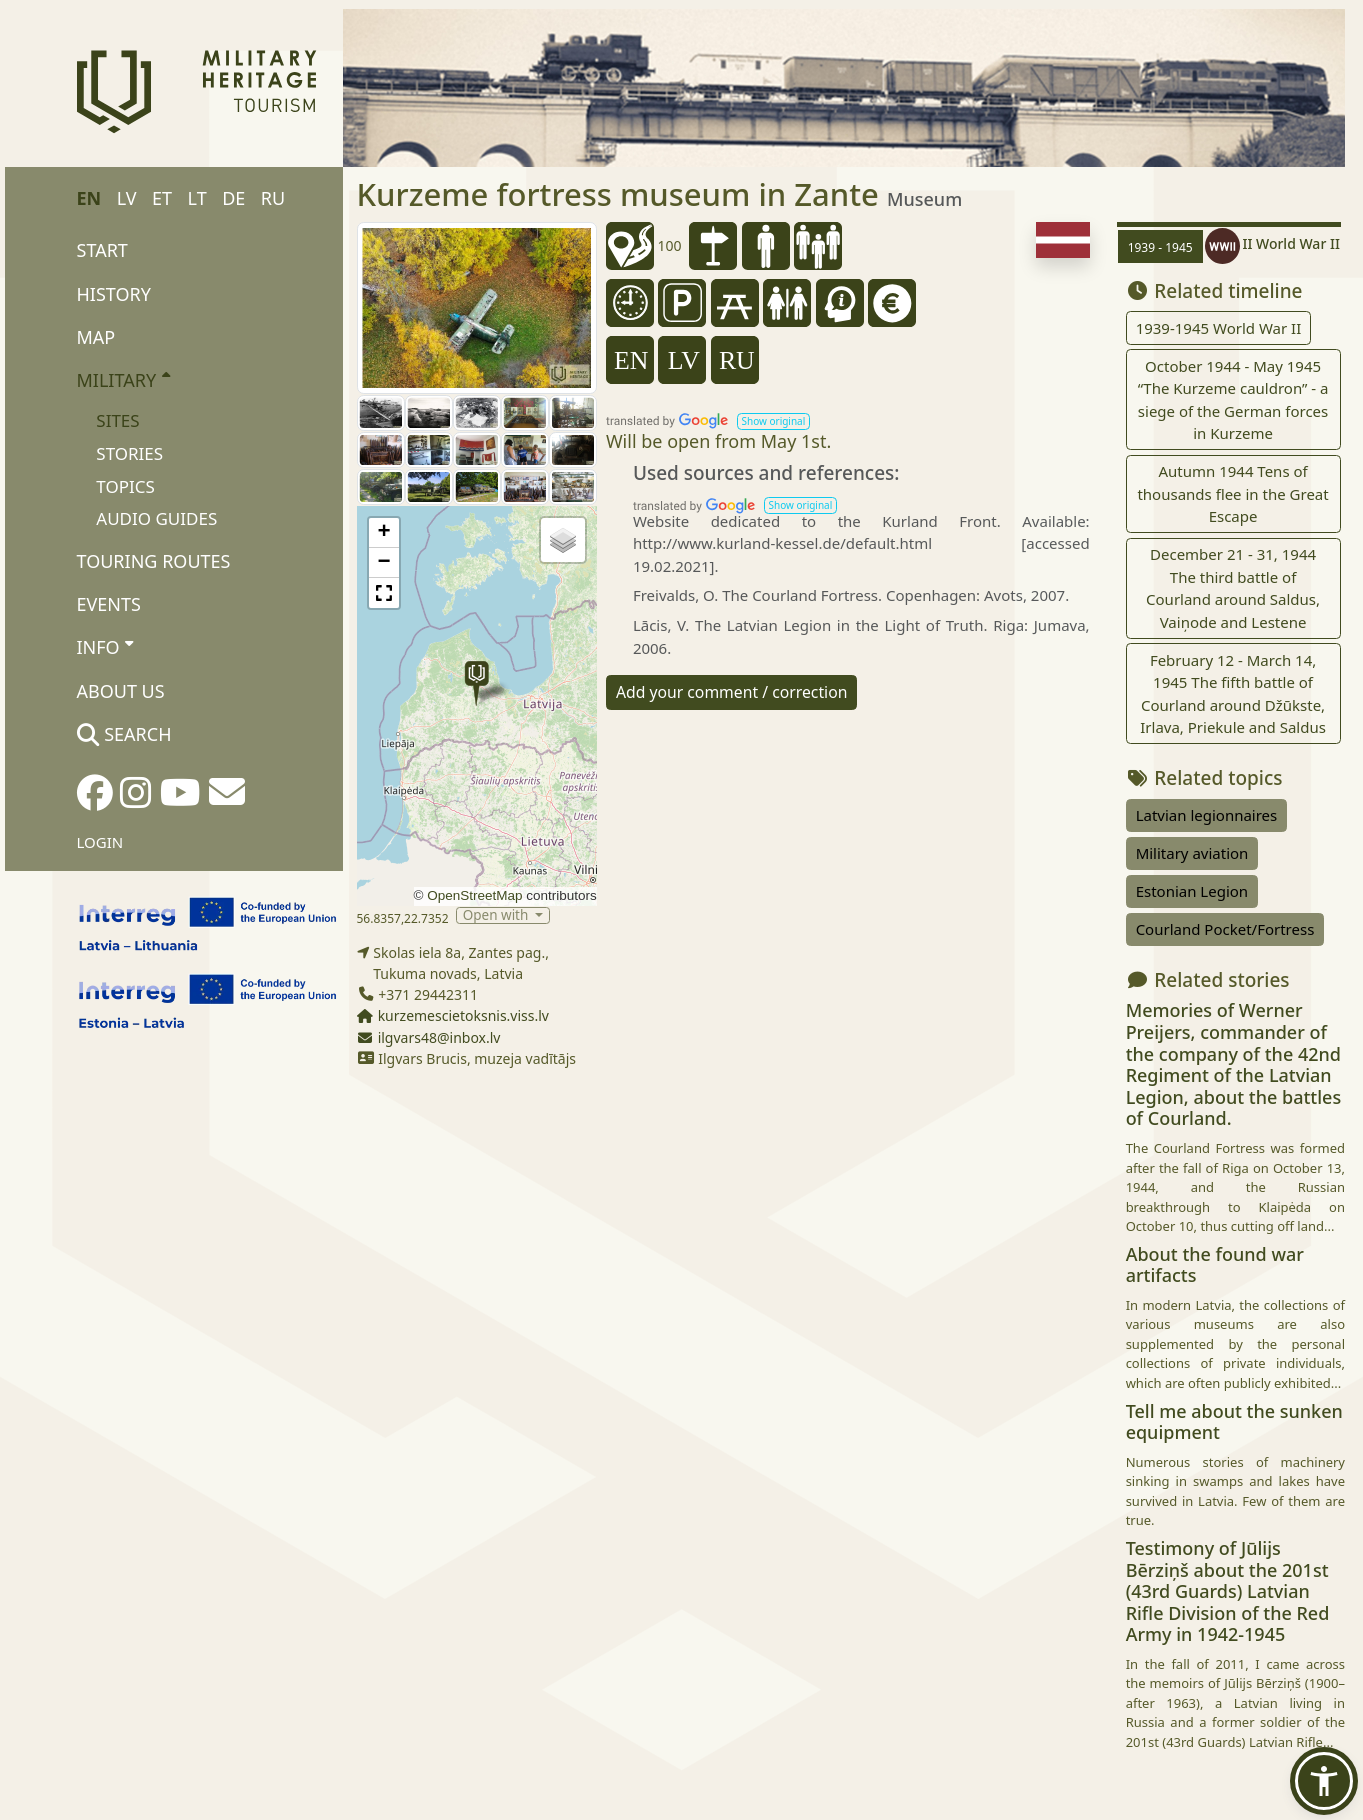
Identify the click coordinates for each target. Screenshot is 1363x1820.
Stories (129, 453)
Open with (497, 915)
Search (124, 734)
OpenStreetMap (474, 895)
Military (123, 379)
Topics (125, 486)
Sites (117, 420)
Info (105, 647)
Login (100, 842)
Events (109, 604)
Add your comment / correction (732, 692)
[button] (476, 683)
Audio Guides (156, 518)
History (114, 294)
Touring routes (154, 561)
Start (102, 250)
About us (121, 691)
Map (96, 337)
